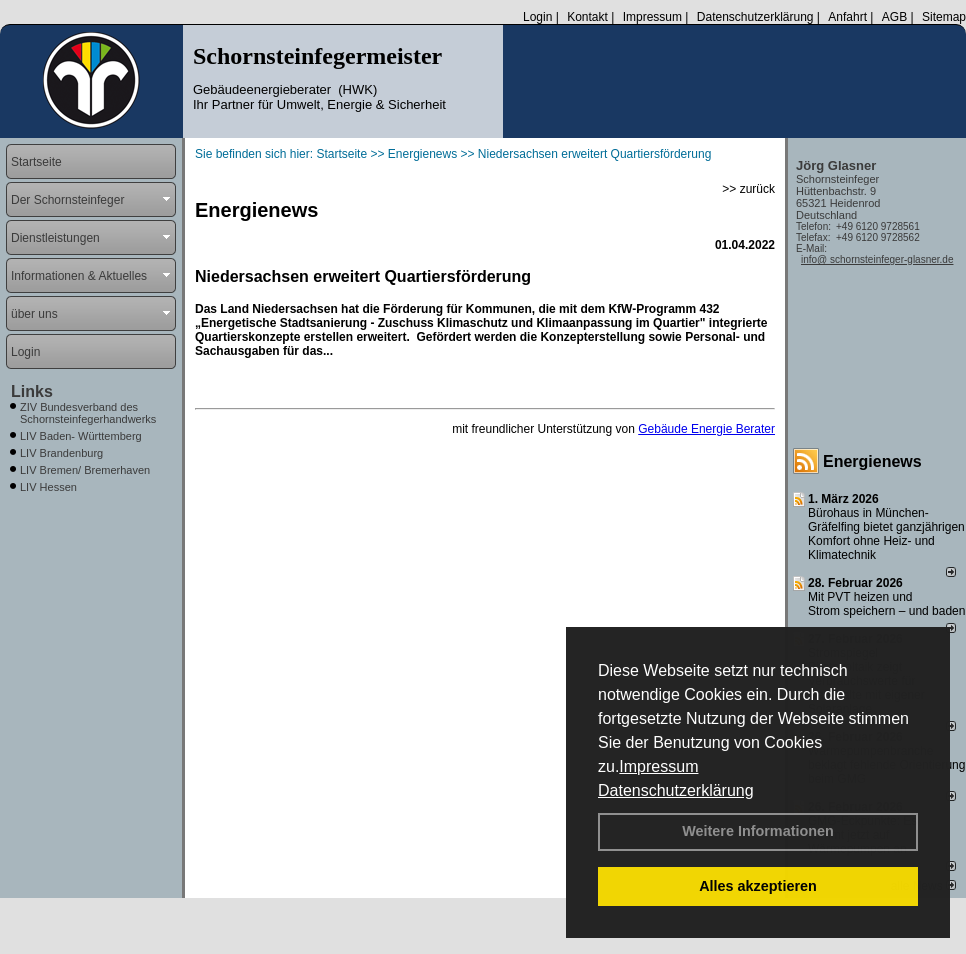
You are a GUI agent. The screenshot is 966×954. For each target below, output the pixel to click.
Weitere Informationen (758, 831)
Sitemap (944, 17)
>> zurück (748, 189)
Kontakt (587, 17)
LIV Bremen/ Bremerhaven (85, 470)
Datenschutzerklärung (676, 790)
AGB (894, 17)
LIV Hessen (48, 487)
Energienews (872, 461)
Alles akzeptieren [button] (758, 886)
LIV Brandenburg (61, 453)
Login (537, 17)
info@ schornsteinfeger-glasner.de (877, 259)
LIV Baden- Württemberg (81, 436)
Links (32, 391)
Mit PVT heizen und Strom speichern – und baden (886, 604)
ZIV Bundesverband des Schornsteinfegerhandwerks (88, 413)
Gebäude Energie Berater (706, 429)
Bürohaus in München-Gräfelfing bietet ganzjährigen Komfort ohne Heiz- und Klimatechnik (886, 534)
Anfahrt (847, 17)
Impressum (658, 766)
